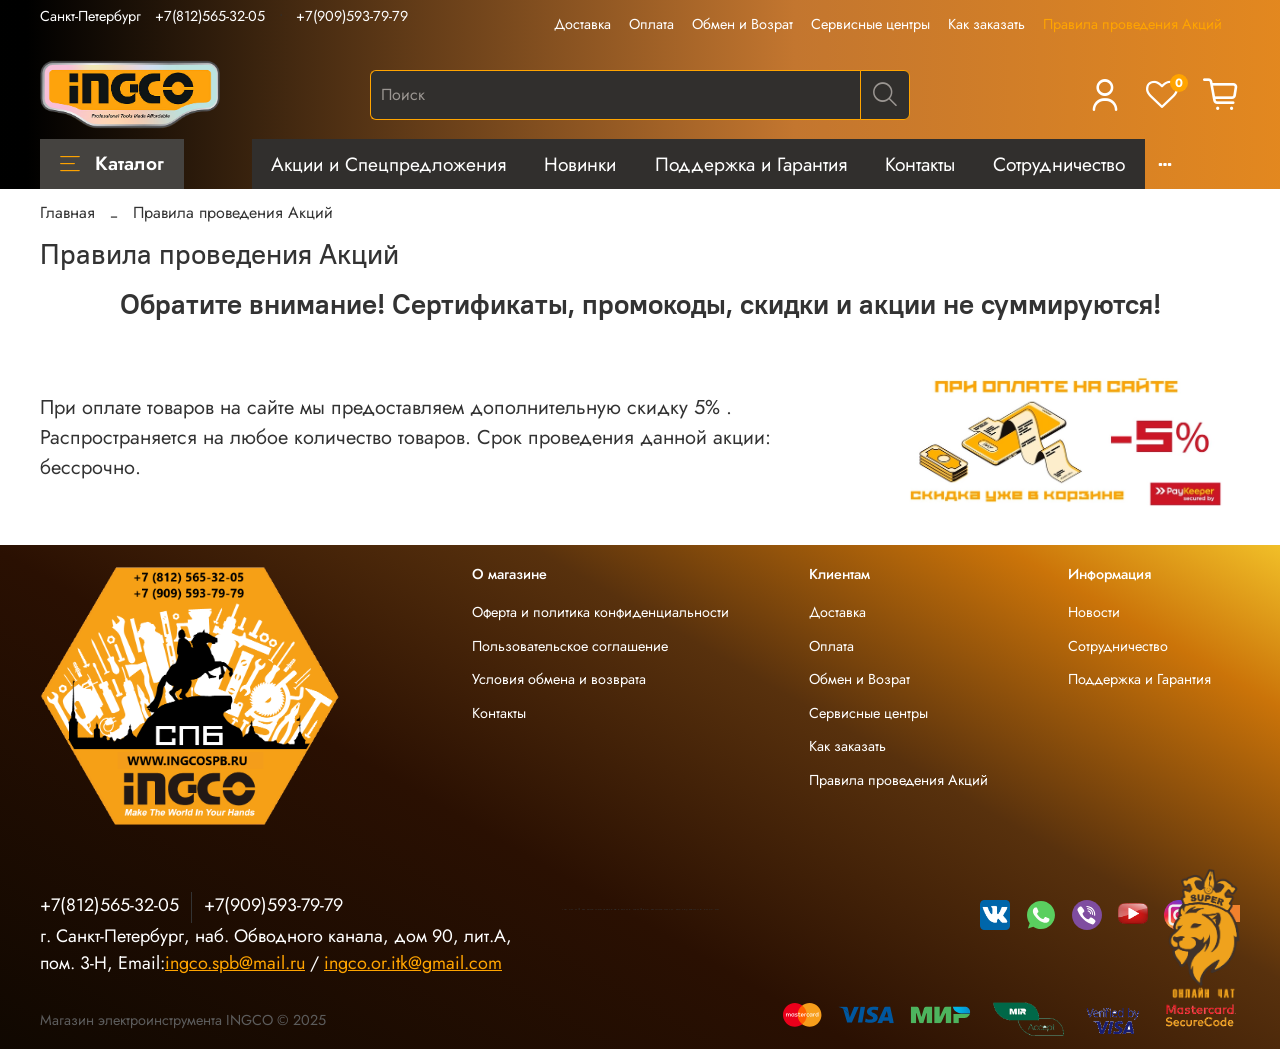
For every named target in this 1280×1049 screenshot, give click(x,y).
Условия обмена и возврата (559, 679)
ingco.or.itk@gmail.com (413, 963)
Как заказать (986, 24)
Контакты (920, 164)
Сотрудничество (1059, 164)
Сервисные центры (870, 24)
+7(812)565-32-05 (210, 16)
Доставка (582, 24)
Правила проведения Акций (1132, 24)
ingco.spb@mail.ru (235, 963)
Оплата (651, 24)
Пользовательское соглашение (570, 646)
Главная (67, 212)
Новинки (580, 164)
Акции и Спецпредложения (388, 164)
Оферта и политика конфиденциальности (600, 612)
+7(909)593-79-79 (352, 16)
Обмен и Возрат (742, 24)
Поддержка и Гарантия (751, 164)
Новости (1094, 612)
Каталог (112, 163)
